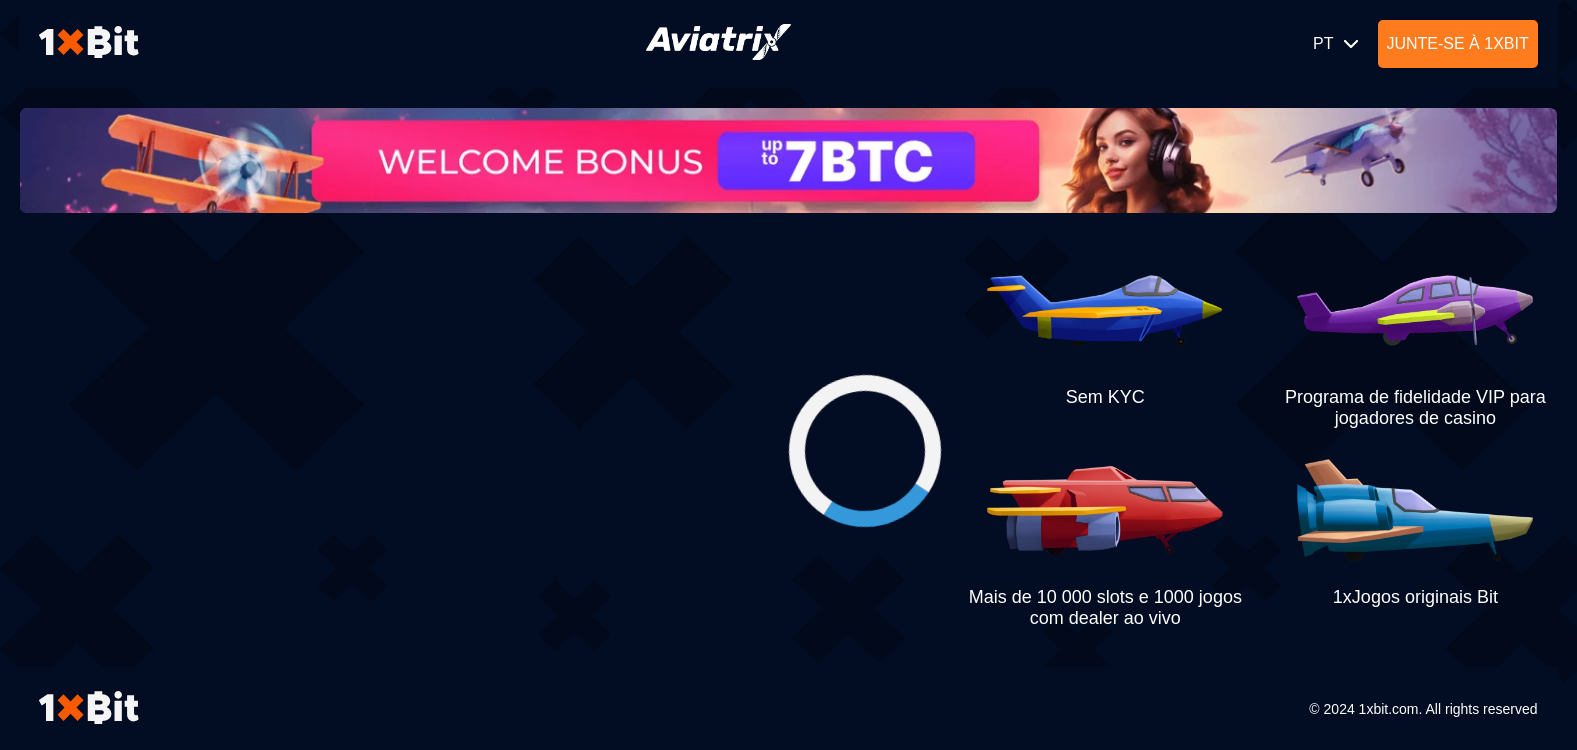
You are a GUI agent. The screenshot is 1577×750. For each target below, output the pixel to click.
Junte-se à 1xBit (1457, 43)
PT (1337, 44)
